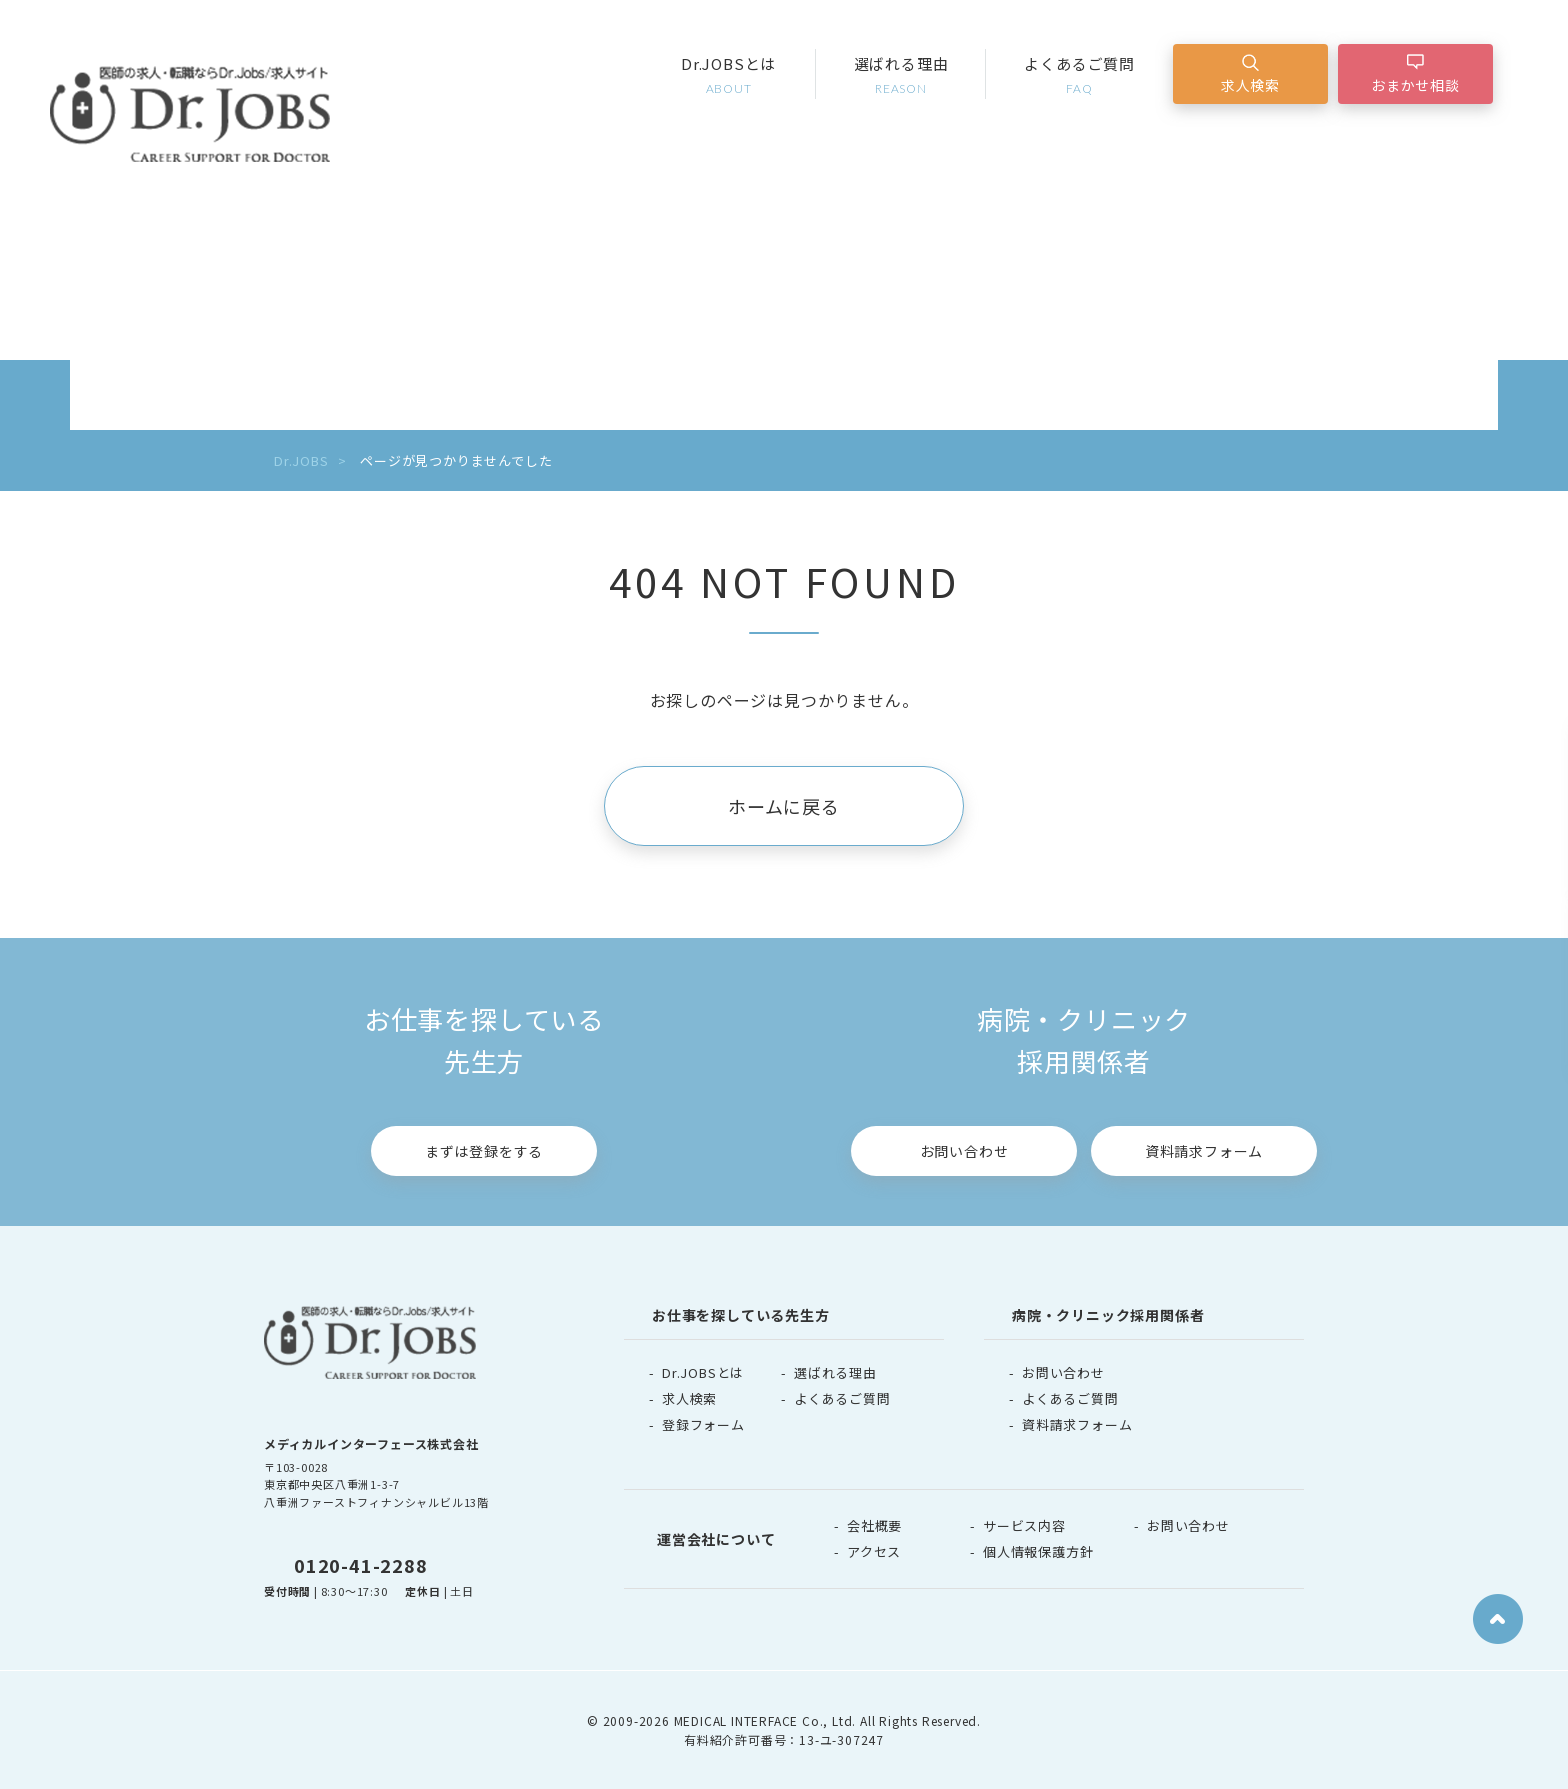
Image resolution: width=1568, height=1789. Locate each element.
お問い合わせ (964, 1151)
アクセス (874, 1551)
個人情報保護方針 (1038, 1551)
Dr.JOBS (301, 460)
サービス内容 (1024, 1525)
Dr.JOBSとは (729, 75)
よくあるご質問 (1079, 75)
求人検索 (1250, 85)
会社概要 (874, 1525)
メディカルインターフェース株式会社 (371, 1443)
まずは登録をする (484, 1151)
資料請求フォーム (1204, 1151)
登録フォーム (703, 1424)
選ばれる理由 (901, 75)
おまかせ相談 (1415, 85)
